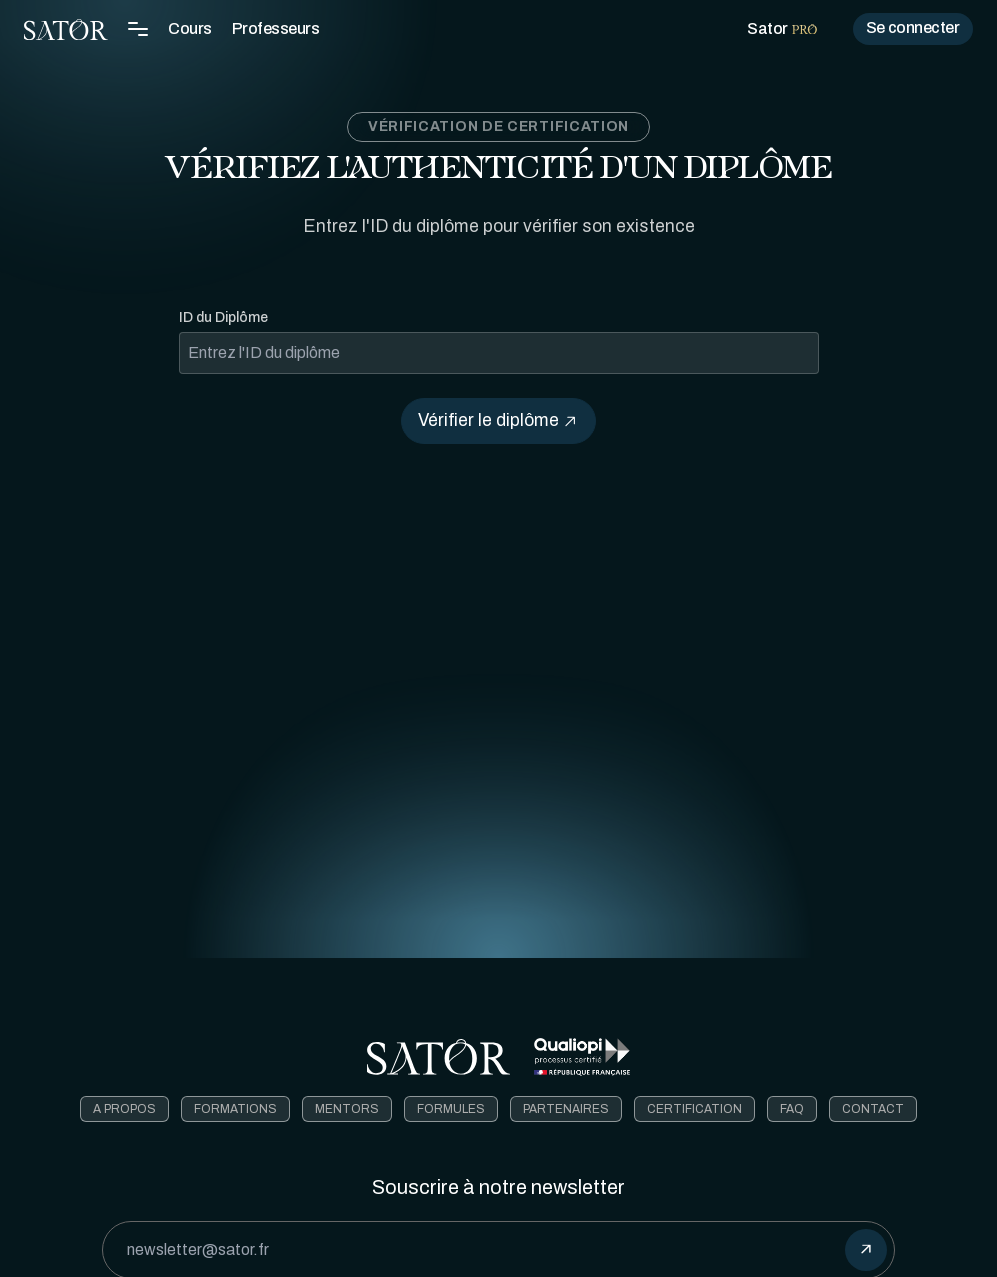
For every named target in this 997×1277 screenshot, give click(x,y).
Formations (235, 1109)
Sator (782, 28)
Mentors (347, 1109)
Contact (873, 1109)
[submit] (866, 1250)
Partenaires (566, 1109)
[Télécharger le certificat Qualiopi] (582, 1057)
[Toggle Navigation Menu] (138, 29)
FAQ (792, 1109)
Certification (694, 1109)
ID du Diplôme (223, 317)
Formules (451, 1109)
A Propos (124, 1109)
